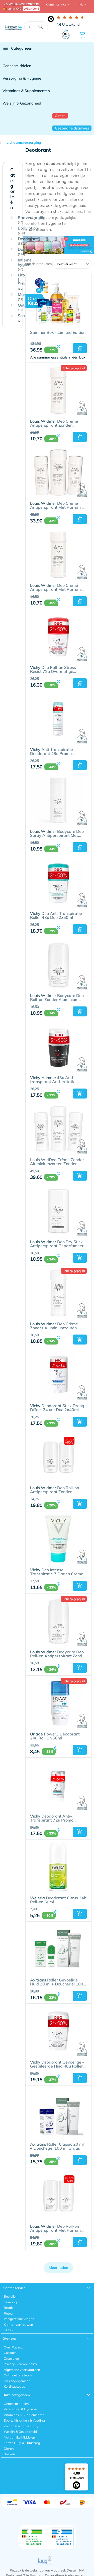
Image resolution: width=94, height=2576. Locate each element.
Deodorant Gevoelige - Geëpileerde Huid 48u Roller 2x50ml (57, 2064)
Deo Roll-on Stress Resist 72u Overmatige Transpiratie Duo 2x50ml (53, 669)
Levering (10, 2302)
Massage (26, 296)
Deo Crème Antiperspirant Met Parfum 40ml (55, 587)
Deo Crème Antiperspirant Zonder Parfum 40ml (54, 423)
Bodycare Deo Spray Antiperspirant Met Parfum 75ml (57, 833)
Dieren (9, 2449)
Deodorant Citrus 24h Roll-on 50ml (58, 1900)
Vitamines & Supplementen (26, 90)
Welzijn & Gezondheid (22, 103)
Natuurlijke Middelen (19, 2437)
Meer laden (58, 2267)
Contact (10, 2353)
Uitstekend (68, 24)
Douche (25, 251)
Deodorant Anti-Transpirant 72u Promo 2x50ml (51, 1818)
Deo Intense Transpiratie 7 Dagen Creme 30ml (56, 1572)
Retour (9, 2313)
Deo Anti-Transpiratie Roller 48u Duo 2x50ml (56, 915)
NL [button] (81, 4)
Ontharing (27, 307)
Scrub (23, 318)
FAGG (8, 2330)
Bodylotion (28, 230)
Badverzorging (32, 220)
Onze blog (11, 2358)
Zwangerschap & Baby (21, 2426)
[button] (80, 348)
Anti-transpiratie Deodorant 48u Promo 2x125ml (51, 751)
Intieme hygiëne (25, 264)
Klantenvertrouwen (18, 2325)
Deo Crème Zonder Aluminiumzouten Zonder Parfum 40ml (54, 1326)
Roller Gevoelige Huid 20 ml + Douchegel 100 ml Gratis (56, 1982)
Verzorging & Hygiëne (22, 78)
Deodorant (28, 241)
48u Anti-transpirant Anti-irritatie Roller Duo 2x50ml (52, 1080)
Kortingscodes (14, 2386)
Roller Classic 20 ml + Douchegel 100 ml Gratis (57, 2146)
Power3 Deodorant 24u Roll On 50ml (55, 1736)
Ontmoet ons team (18, 2375)
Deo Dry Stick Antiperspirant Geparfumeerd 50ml (58, 1244)
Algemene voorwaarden (22, 2370)
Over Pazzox (13, 2347)
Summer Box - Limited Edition (57, 332)
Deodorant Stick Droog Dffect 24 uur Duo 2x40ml (57, 1408)
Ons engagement (17, 2381)
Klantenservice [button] (56, 4)
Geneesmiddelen (17, 65)
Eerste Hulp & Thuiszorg (22, 2443)
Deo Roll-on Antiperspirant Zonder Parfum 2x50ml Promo (54, 1490)
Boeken (9, 2454)
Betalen (10, 2308)
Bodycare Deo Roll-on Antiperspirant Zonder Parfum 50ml (58, 1654)
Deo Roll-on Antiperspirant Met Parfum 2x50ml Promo (55, 2228)
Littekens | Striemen (26, 281)
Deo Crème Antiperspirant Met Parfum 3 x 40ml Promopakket (57, 505)
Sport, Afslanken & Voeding (24, 2420)
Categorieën (17, 48)
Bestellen (11, 2296)
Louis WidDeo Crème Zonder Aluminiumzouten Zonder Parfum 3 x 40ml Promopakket (57, 1162)
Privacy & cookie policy (20, 2364)
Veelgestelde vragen (19, 2319)
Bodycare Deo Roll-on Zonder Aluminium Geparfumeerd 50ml (57, 997)
